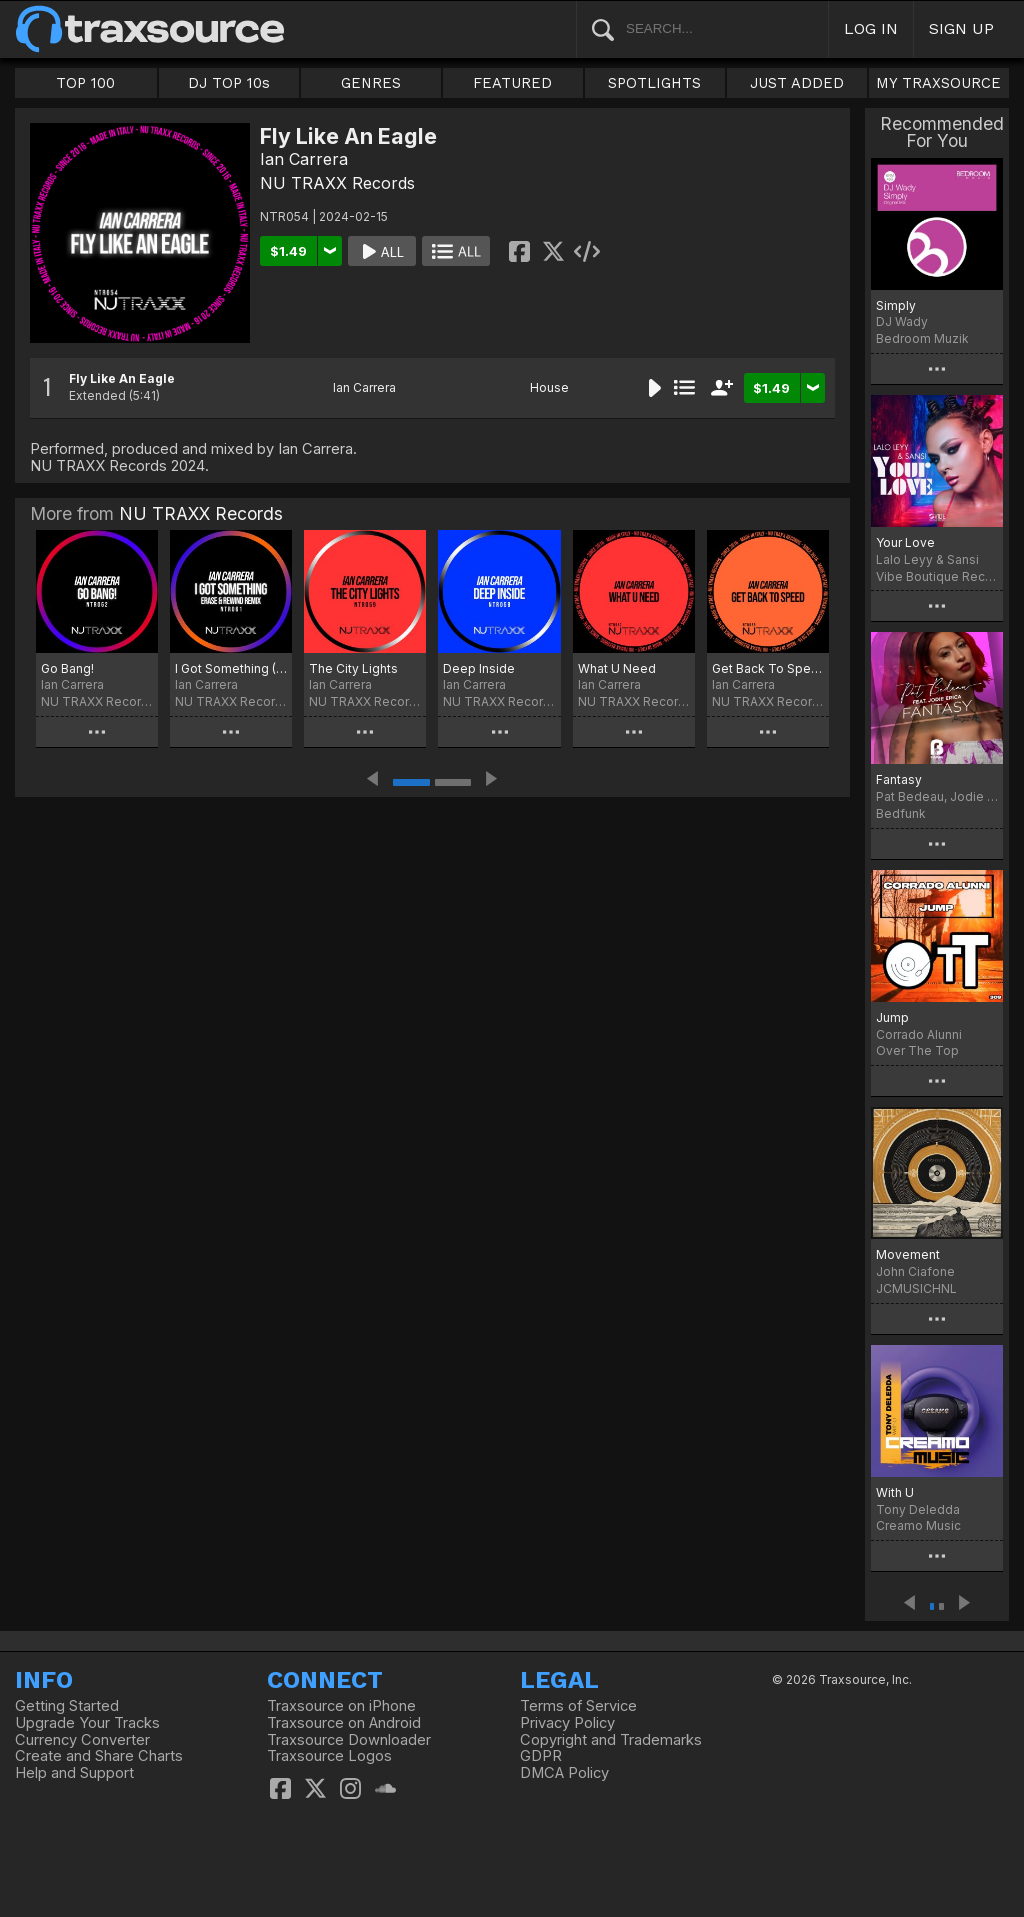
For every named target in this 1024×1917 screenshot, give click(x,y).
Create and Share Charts (99, 1756)
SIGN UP (961, 28)
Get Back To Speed (768, 668)
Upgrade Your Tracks (87, 1723)
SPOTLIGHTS (654, 83)
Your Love (905, 542)
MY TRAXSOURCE (938, 83)
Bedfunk (901, 813)
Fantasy (899, 779)
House (549, 387)
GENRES (371, 83)
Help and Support (74, 1773)
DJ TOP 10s (229, 83)
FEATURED (512, 83)
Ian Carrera (304, 159)
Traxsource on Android (344, 1723)
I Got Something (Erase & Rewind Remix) (231, 668)
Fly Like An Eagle (122, 378)
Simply (896, 305)
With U (895, 1492)
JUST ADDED (797, 83)
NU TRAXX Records (337, 183)
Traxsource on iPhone (341, 1706)
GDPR (541, 1756)
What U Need (617, 668)
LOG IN (871, 28)
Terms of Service (578, 1706)
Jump (892, 1017)
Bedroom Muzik (922, 338)
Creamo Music (918, 1525)
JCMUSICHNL (916, 1288)
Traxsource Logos (329, 1756)
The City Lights (353, 668)
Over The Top (917, 1050)
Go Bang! (67, 668)
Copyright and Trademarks (611, 1740)
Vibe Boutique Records (937, 576)
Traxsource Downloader (349, 1740)
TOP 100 (85, 83)
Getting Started (67, 1706)
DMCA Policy (564, 1773)
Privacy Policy (567, 1723)
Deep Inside (479, 668)
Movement (908, 1254)
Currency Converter (82, 1740)
